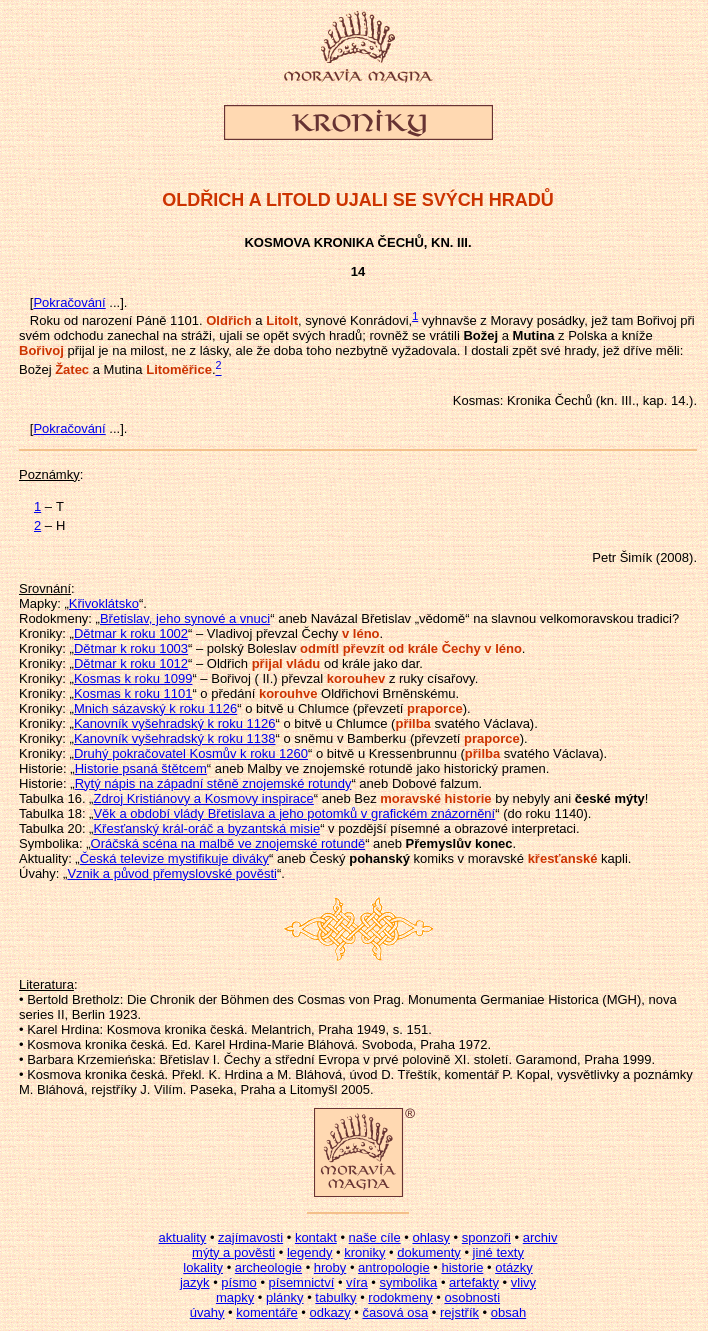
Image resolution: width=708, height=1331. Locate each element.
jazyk (195, 1282)
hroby (330, 1267)
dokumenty (429, 1252)
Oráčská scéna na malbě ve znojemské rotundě (228, 843)
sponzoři (486, 1237)
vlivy (523, 1282)
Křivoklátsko (104, 603)
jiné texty (498, 1252)
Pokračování (69, 302)
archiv (540, 1237)
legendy (310, 1252)
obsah (508, 1312)
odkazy (329, 1312)
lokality (203, 1267)
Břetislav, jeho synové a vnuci (185, 618)
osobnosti (472, 1297)
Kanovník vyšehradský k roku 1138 (175, 738)
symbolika (409, 1282)
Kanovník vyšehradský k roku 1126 (175, 723)
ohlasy (431, 1237)
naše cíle (375, 1237)
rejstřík (459, 1312)
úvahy (207, 1312)
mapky (235, 1297)
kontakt (316, 1237)
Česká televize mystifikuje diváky (174, 858)
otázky (514, 1267)
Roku (45, 320)
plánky (285, 1297)
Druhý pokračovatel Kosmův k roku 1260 (191, 753)
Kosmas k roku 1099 (133, 678)
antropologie (394, 1267)
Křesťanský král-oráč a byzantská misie (206, 828)
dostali (490, 350)
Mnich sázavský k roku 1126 (155, 708)
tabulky (335, 1297)
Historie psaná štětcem (141, 768)
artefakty (474, 1282)
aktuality (183, 1237)
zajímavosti (250, 1237)
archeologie (268, 1267)
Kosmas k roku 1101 (133, 693)
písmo (238, 1282)
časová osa (395, 1312)
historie (462, 1267)
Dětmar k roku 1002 (131, 633)
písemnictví (302, 1282)
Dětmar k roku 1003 (131, 648)
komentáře (266, 1312)
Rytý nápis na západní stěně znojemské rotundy (213, 783)
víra (357, 1282)
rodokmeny (400, 1297)
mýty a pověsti (233, 1252)
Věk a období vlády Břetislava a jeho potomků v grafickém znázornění (294, 813)
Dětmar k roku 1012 (131, 663)
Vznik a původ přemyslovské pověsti (172, 873)
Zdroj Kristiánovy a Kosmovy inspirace (203, 798)
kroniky (364, 1252)
